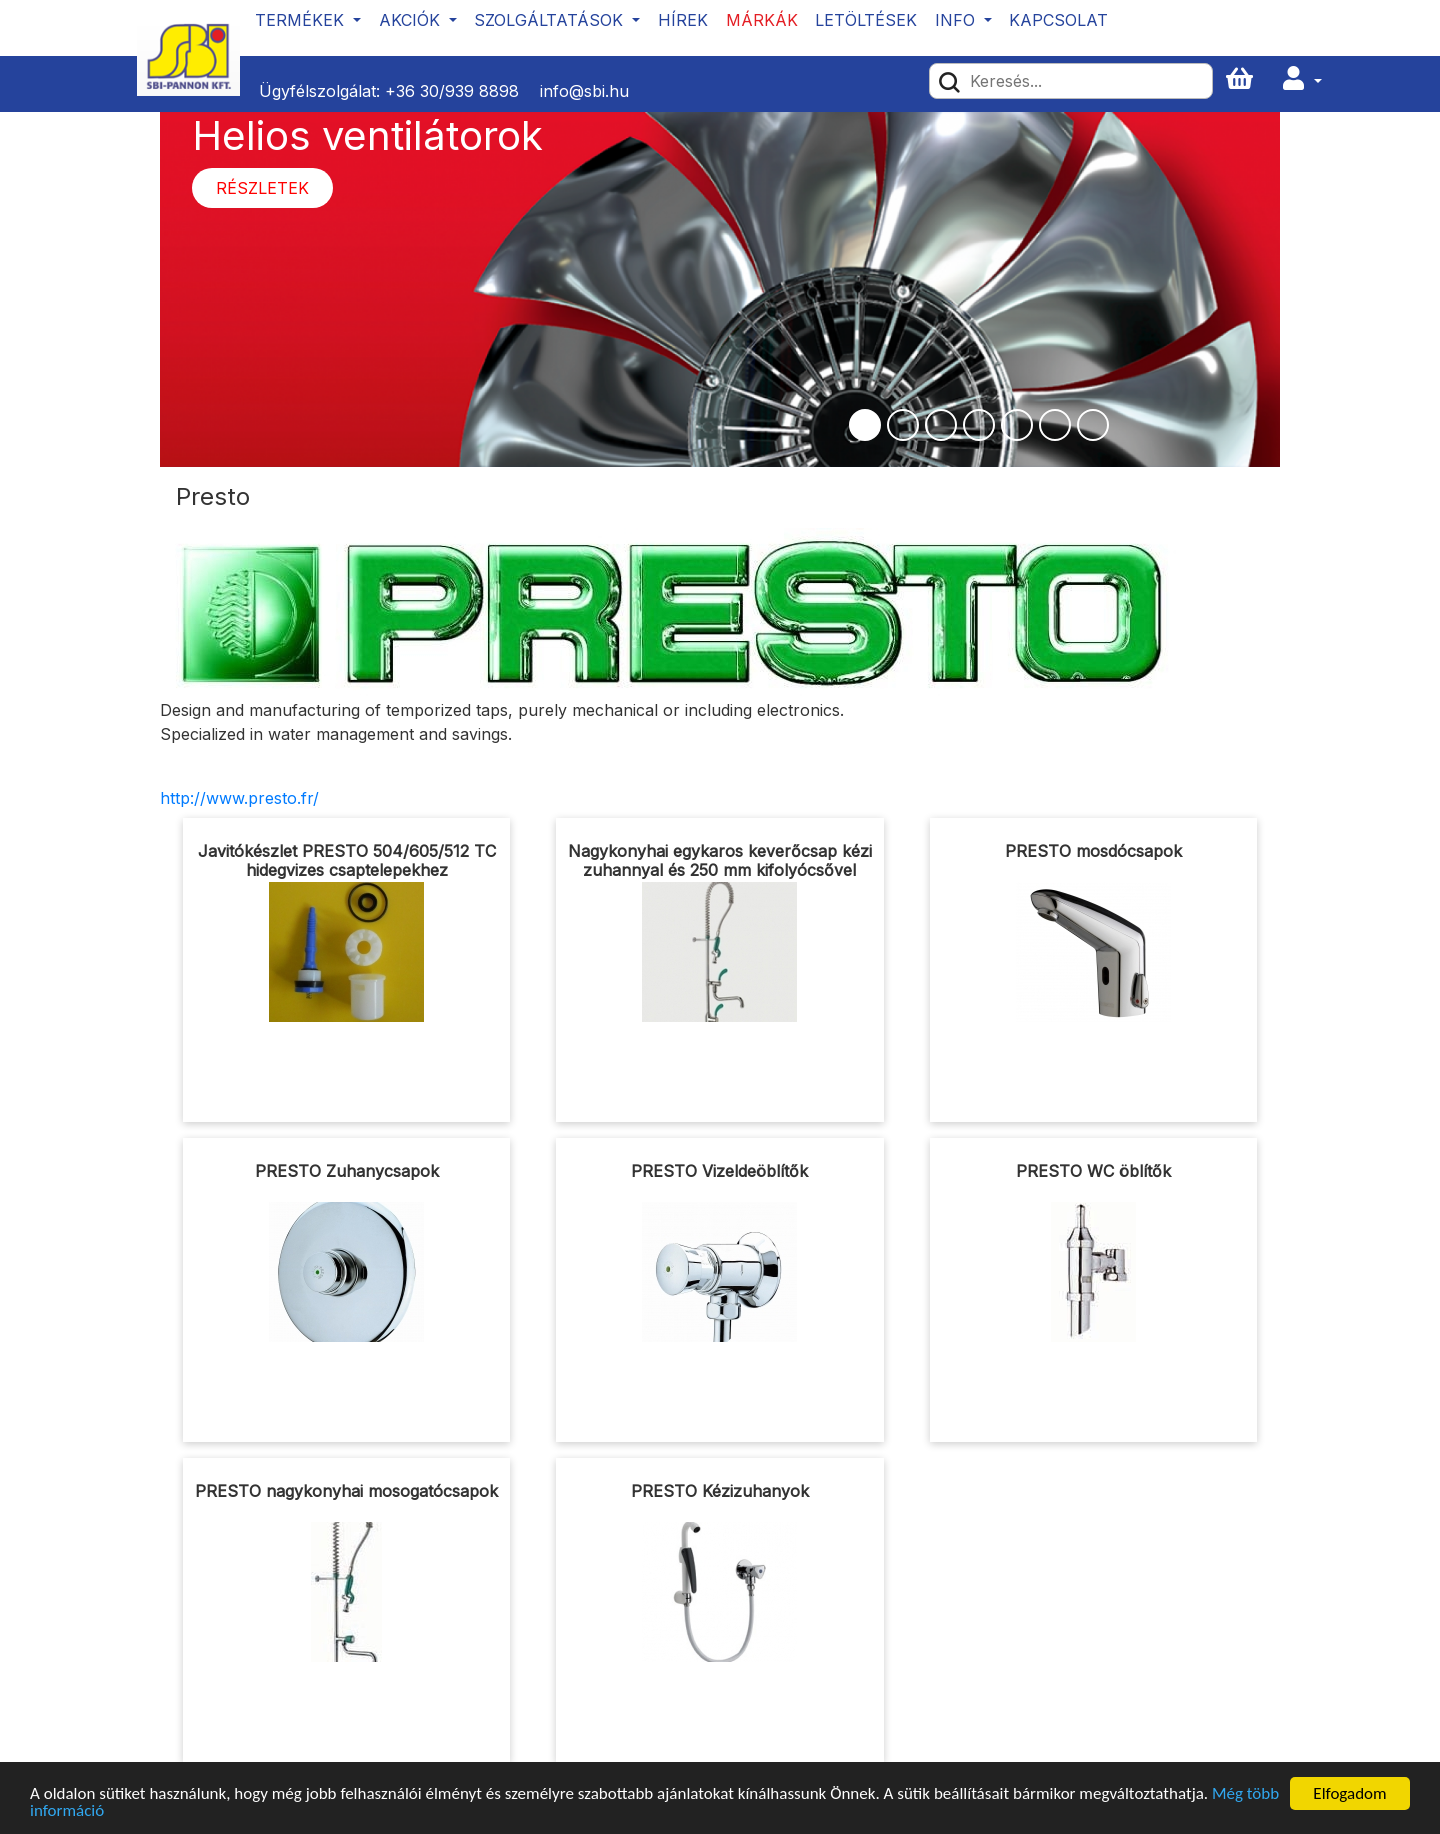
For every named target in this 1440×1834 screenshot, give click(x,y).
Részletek (262, 188)
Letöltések (866, 20)
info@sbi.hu (584, 91)
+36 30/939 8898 (452, 91)
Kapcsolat (1058, 20)
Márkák (762, 20)
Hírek (683, 20)
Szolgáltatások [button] (551, 20)
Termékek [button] (302, 20)
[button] (1302, 79)
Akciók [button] (412, 20)
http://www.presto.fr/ (239, 798)
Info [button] (957, 20)
